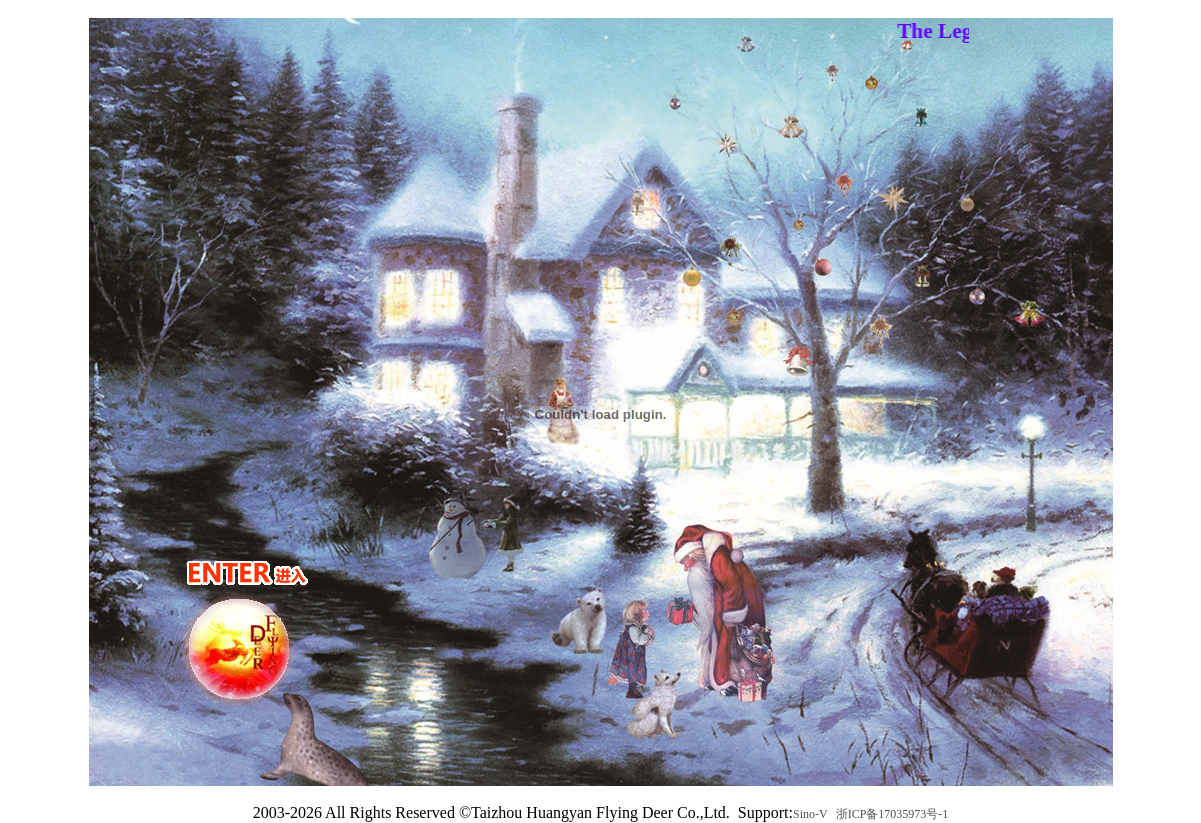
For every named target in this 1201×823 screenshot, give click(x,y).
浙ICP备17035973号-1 (892, 814)
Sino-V (810, 814)
